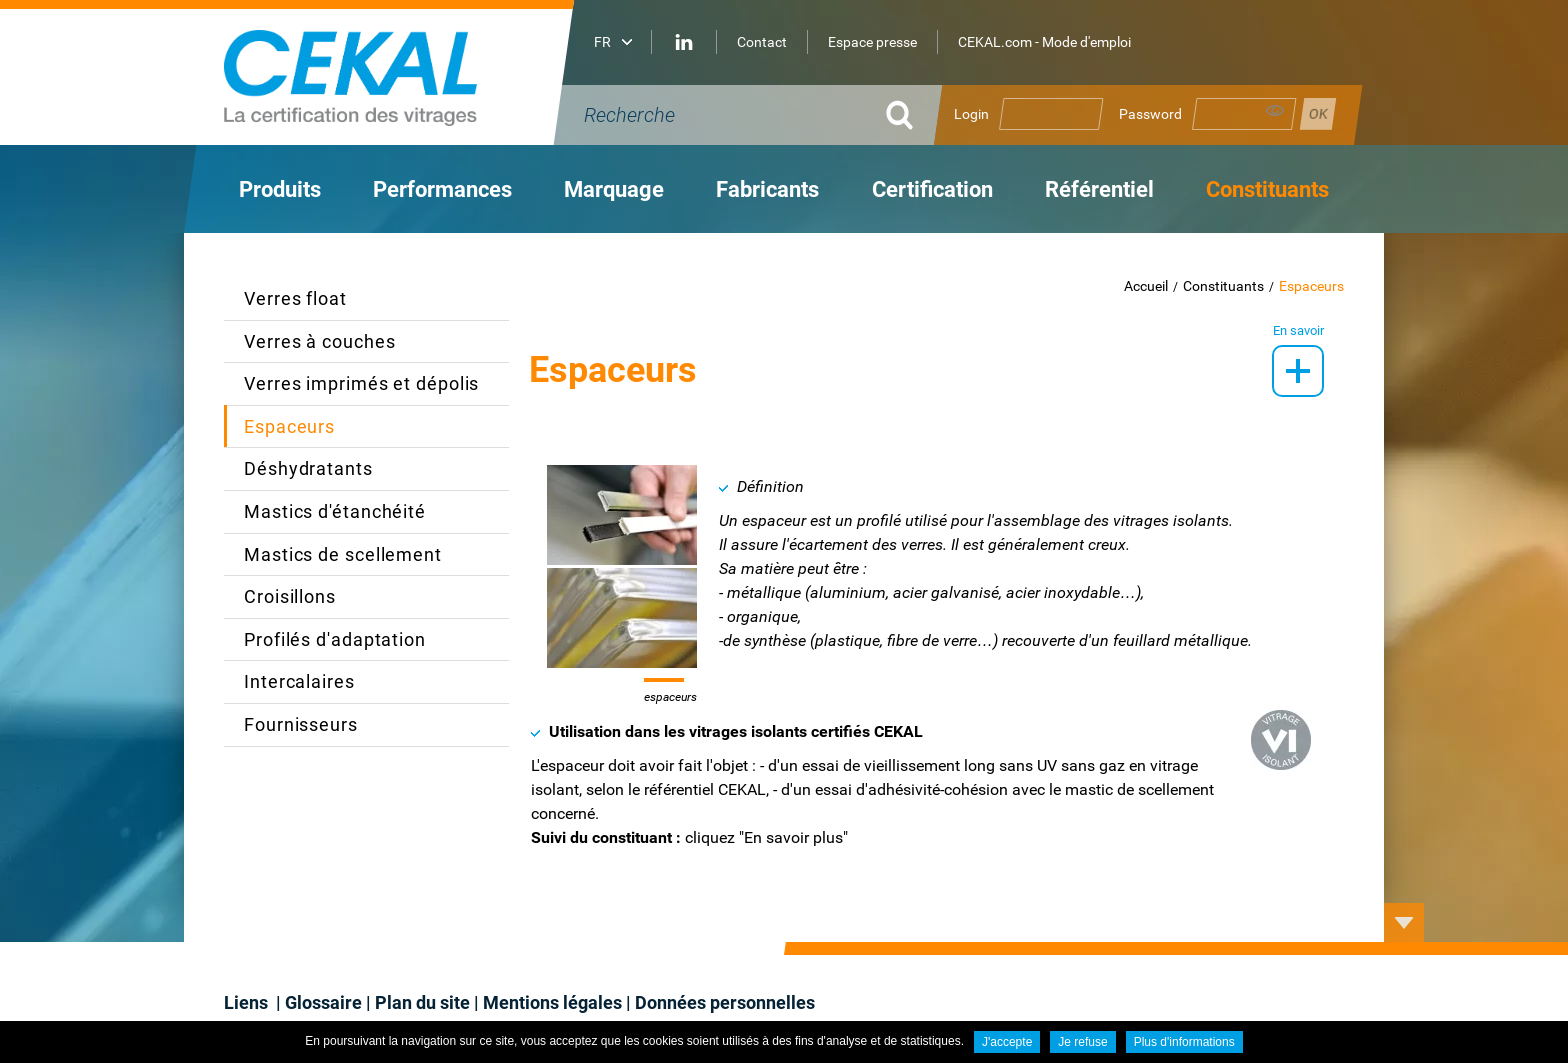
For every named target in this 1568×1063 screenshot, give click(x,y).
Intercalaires (299, 681)
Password (1150, 114)
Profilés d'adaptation (335, 639)
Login (971, 114)
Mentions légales (552, 1002)
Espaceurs (1311, 286)
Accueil (1146, 286)
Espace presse (872, 42)
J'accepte (1007, 1042)
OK (899, 115)
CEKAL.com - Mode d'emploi (1044, 42)
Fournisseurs (301, 724)
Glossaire (323, 1002)
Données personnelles (725, 1002)
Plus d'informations (1184, 1042)
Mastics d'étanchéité (335, 511)
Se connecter (1318, 114)
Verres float (295, 298)
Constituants (1223, 286)
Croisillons (290, 596)
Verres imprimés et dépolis (361, 383)
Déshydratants (308, 468)
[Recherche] (724, 115)
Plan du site (422, 1002)
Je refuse (1082, 1042)
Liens (248, 1002)
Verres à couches (319, 341)
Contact (762, 42)
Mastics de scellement (343, 554)
